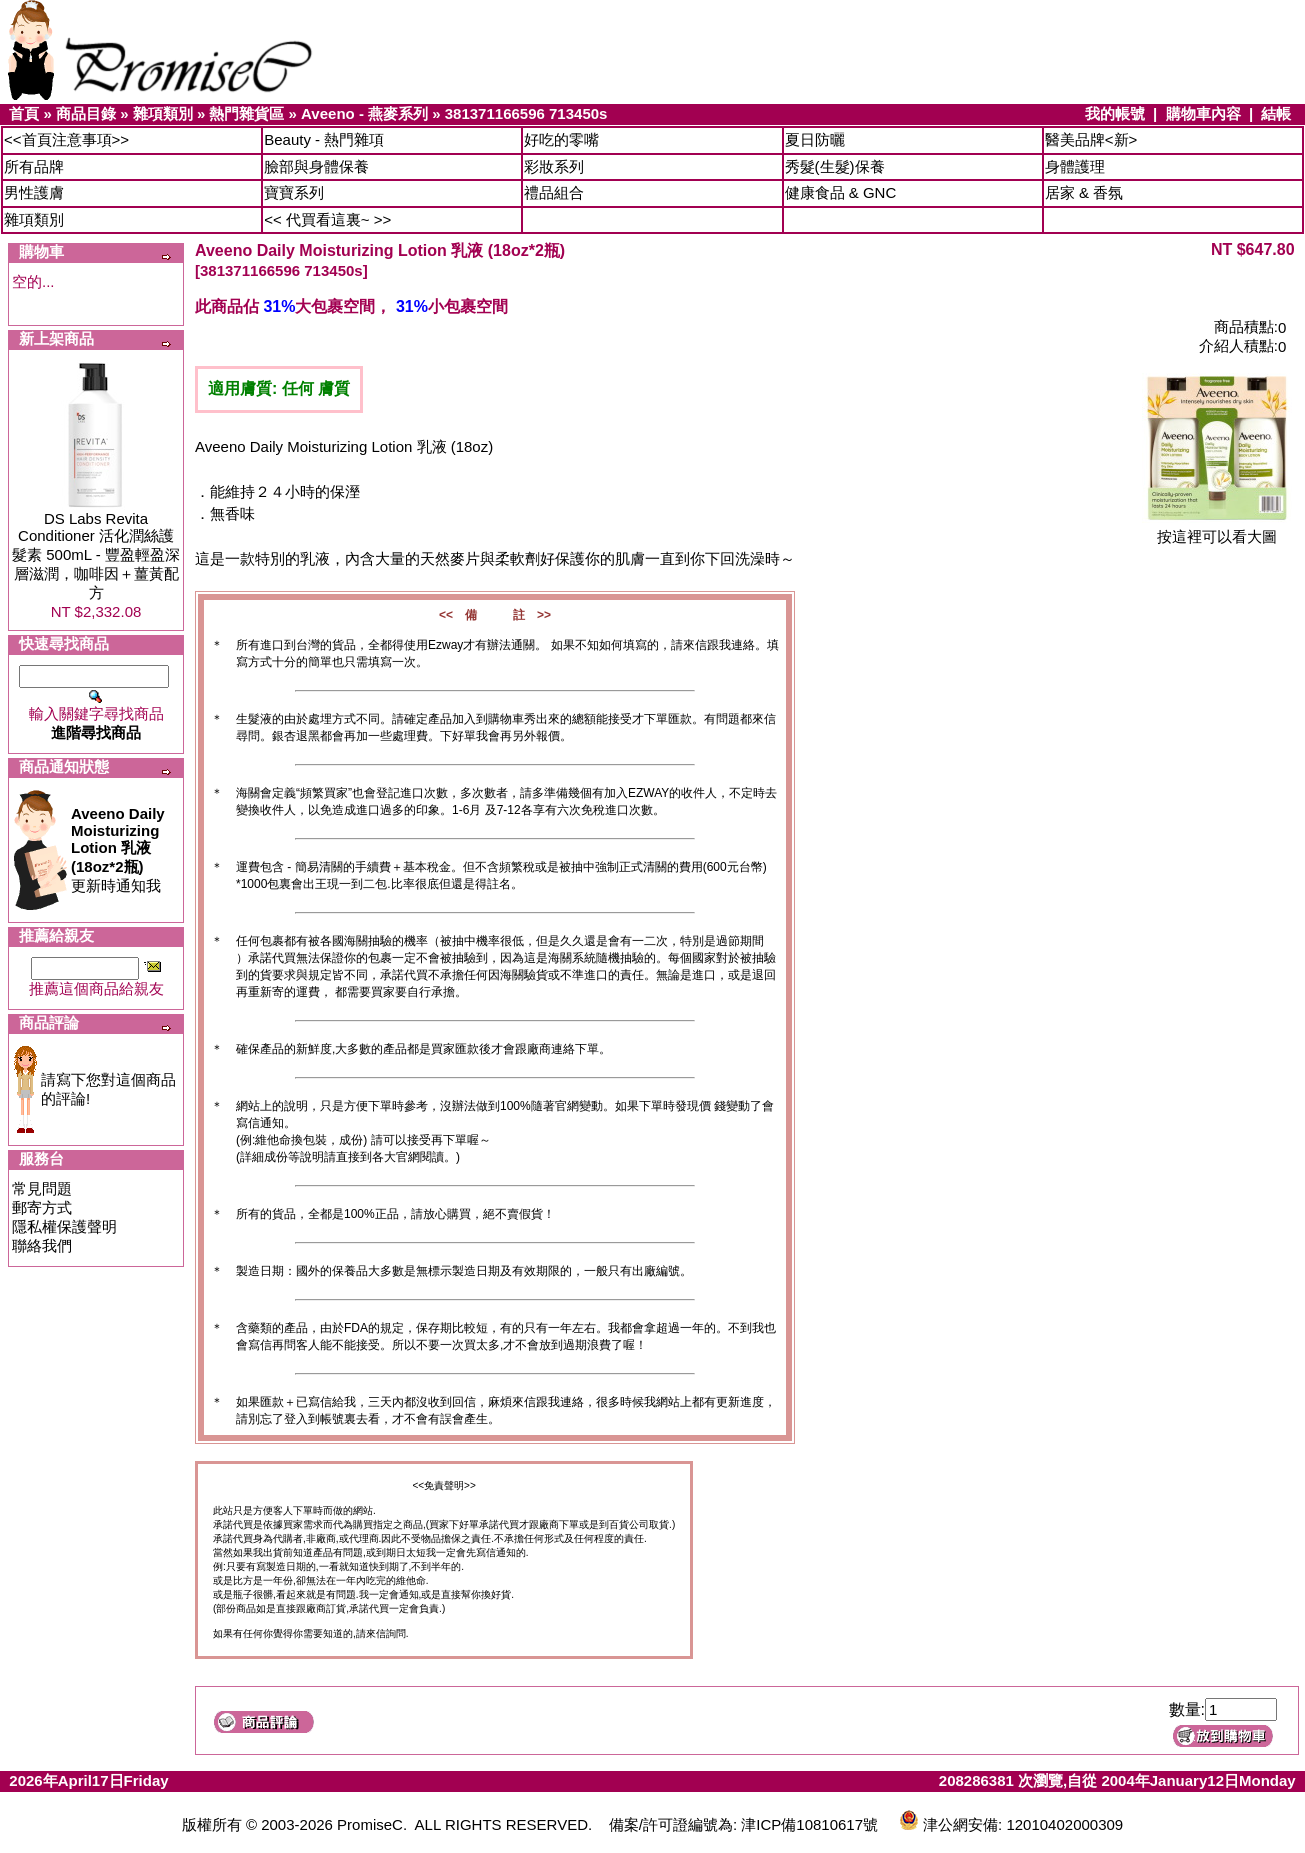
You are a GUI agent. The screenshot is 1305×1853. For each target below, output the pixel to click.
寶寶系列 (294, 192)
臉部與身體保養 (316, 166)
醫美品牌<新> (1091, 139)
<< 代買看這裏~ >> (327, 219)
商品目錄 (86, 113)
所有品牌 (34, 166)
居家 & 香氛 (1084, 192)
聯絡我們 (42, 1245)
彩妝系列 (554, 166)
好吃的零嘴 (561, 139)
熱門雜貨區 (246, 113)
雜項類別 (163, 113)
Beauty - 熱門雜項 (324, 139)
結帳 (1276, 113)
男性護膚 (34, 192)
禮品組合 (554, 192)
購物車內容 (1203, 113)
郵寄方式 (42, 1207)
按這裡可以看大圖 (1217, 529)
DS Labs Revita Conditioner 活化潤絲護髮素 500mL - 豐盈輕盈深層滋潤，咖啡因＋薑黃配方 (96, 555)
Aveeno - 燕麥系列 (364, 113)
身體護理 (1075, 166)
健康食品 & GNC (841, 192)
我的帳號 (1115, 113)
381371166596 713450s (526, 113)
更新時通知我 (118, 849)
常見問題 (42, 1188)
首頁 (24, 113)
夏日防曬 (815, 139)
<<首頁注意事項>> (66, 139)
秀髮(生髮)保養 (835, 166)
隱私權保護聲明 (64, 1226)
